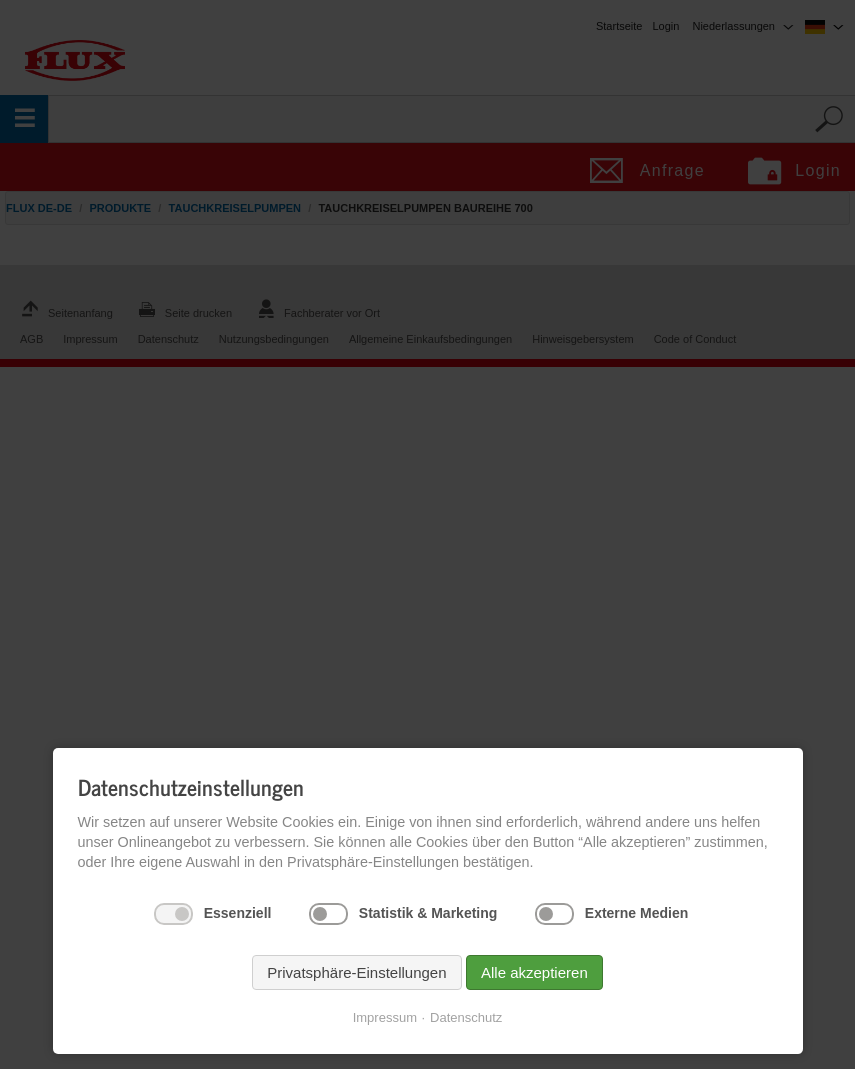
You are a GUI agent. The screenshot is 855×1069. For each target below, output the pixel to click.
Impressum (385, 1017)
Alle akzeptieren (534, 972)
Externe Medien (636, 913)
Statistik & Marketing (428, 913)
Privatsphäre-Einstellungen (356, 972)
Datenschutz (466, 1017)
